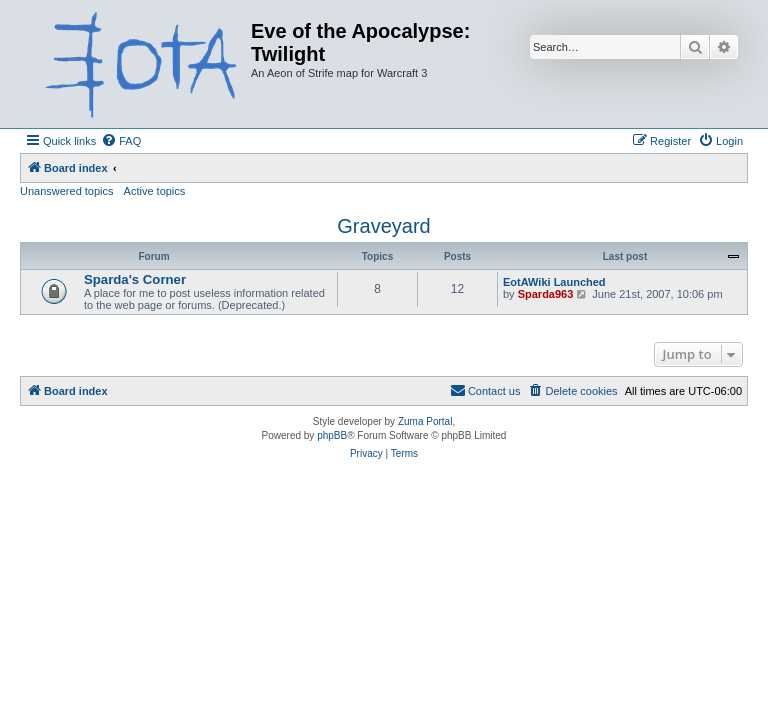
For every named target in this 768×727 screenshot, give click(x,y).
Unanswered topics (67, 191)
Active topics (155, 191)
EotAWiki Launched (554, 282)
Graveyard (383, 226)
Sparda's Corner (135, 279)
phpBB (332, 435)
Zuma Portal (425, 421)
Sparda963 (546, 294)
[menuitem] (121, 141)
